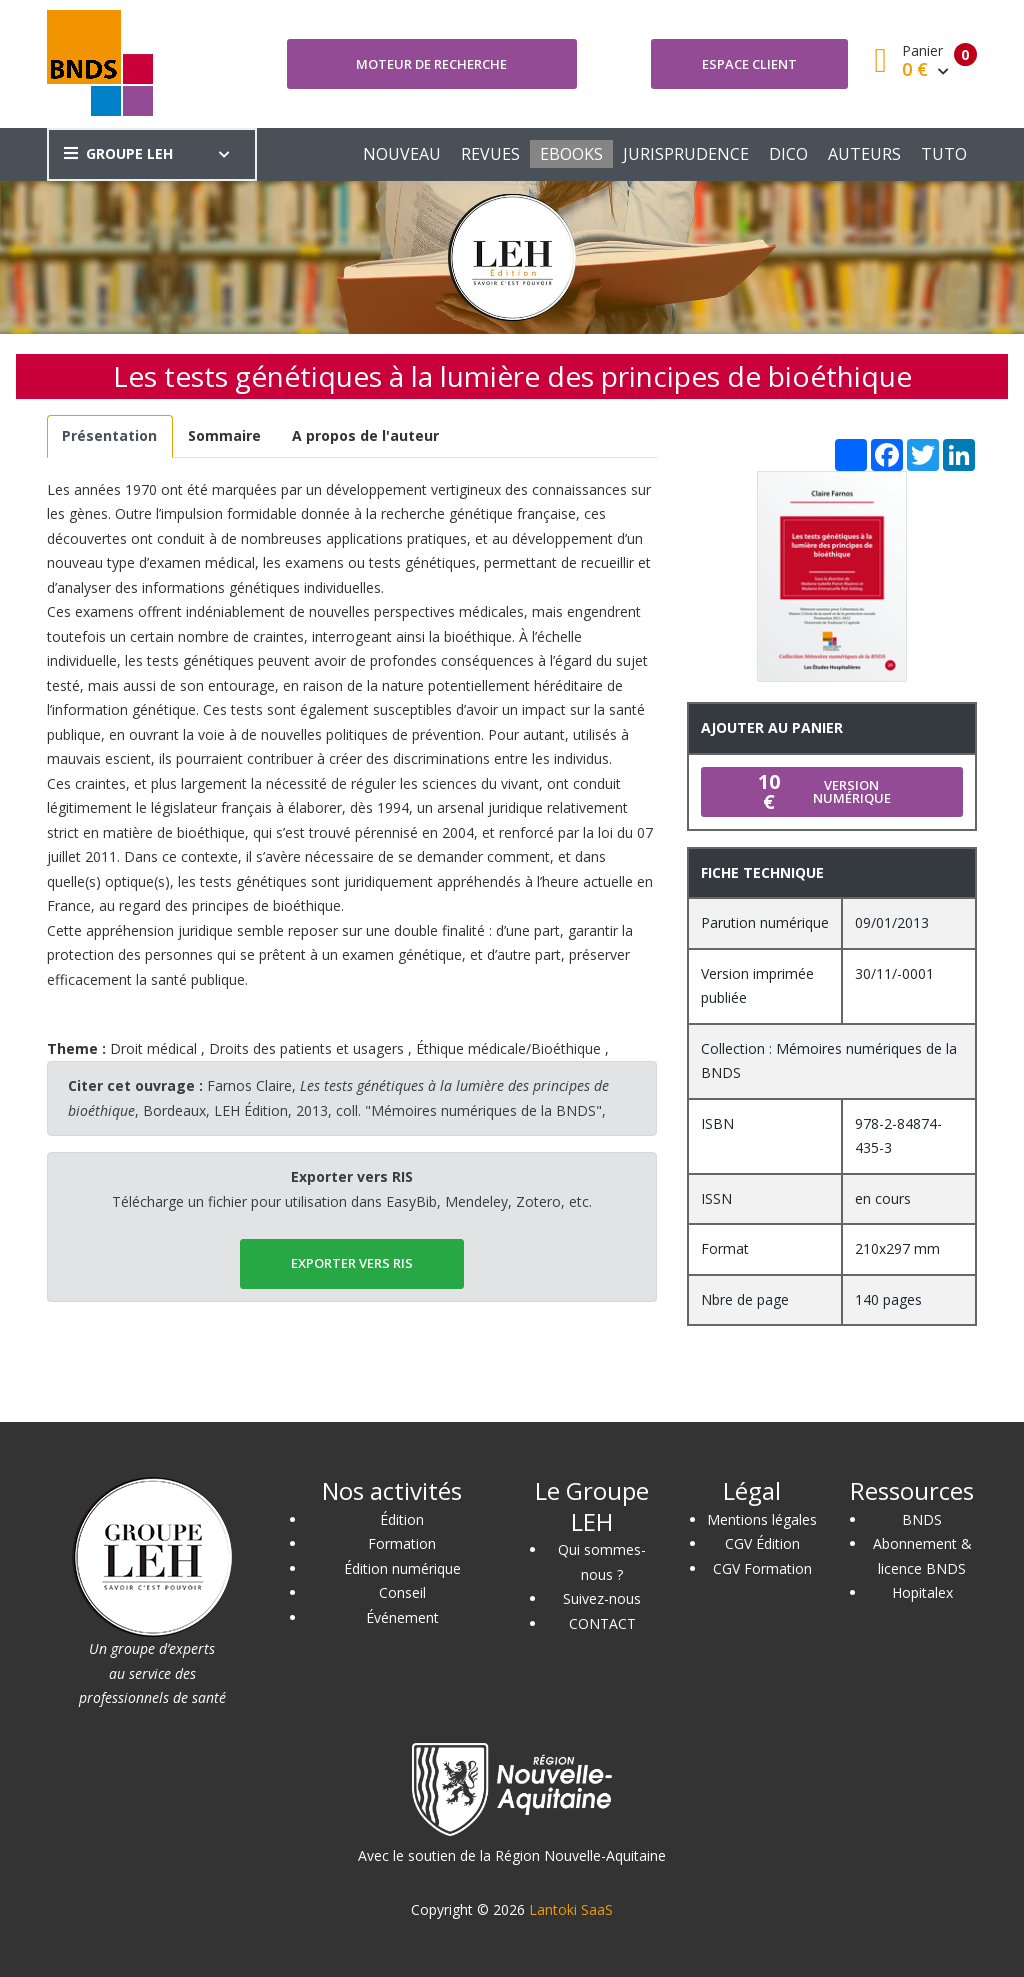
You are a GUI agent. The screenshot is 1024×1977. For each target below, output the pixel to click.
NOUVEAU (402, 154)
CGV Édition (762, 1543)
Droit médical (153, 1048)
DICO (788, 154)
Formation (402, 1543)
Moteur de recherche (431, 64)
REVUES (490, 154)
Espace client (749, 64)
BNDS (922, 1519)
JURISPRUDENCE (686, 154)
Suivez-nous (602, 1598)
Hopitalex (922, 1592)
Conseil (402, 1592)
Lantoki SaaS (571, 1909)
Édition (402, 1519)
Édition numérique (402, 1568)
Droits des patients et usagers (306, 1048)
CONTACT (602, 1623)
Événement (402, 1617)
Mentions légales (762, 1519)
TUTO (944, 154)
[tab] (110, 436)
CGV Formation (762, 1568)
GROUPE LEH (118, 153)
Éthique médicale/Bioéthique (508, 1048)
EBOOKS (571, 154)
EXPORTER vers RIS (352, 1263)
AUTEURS (864, 154)
